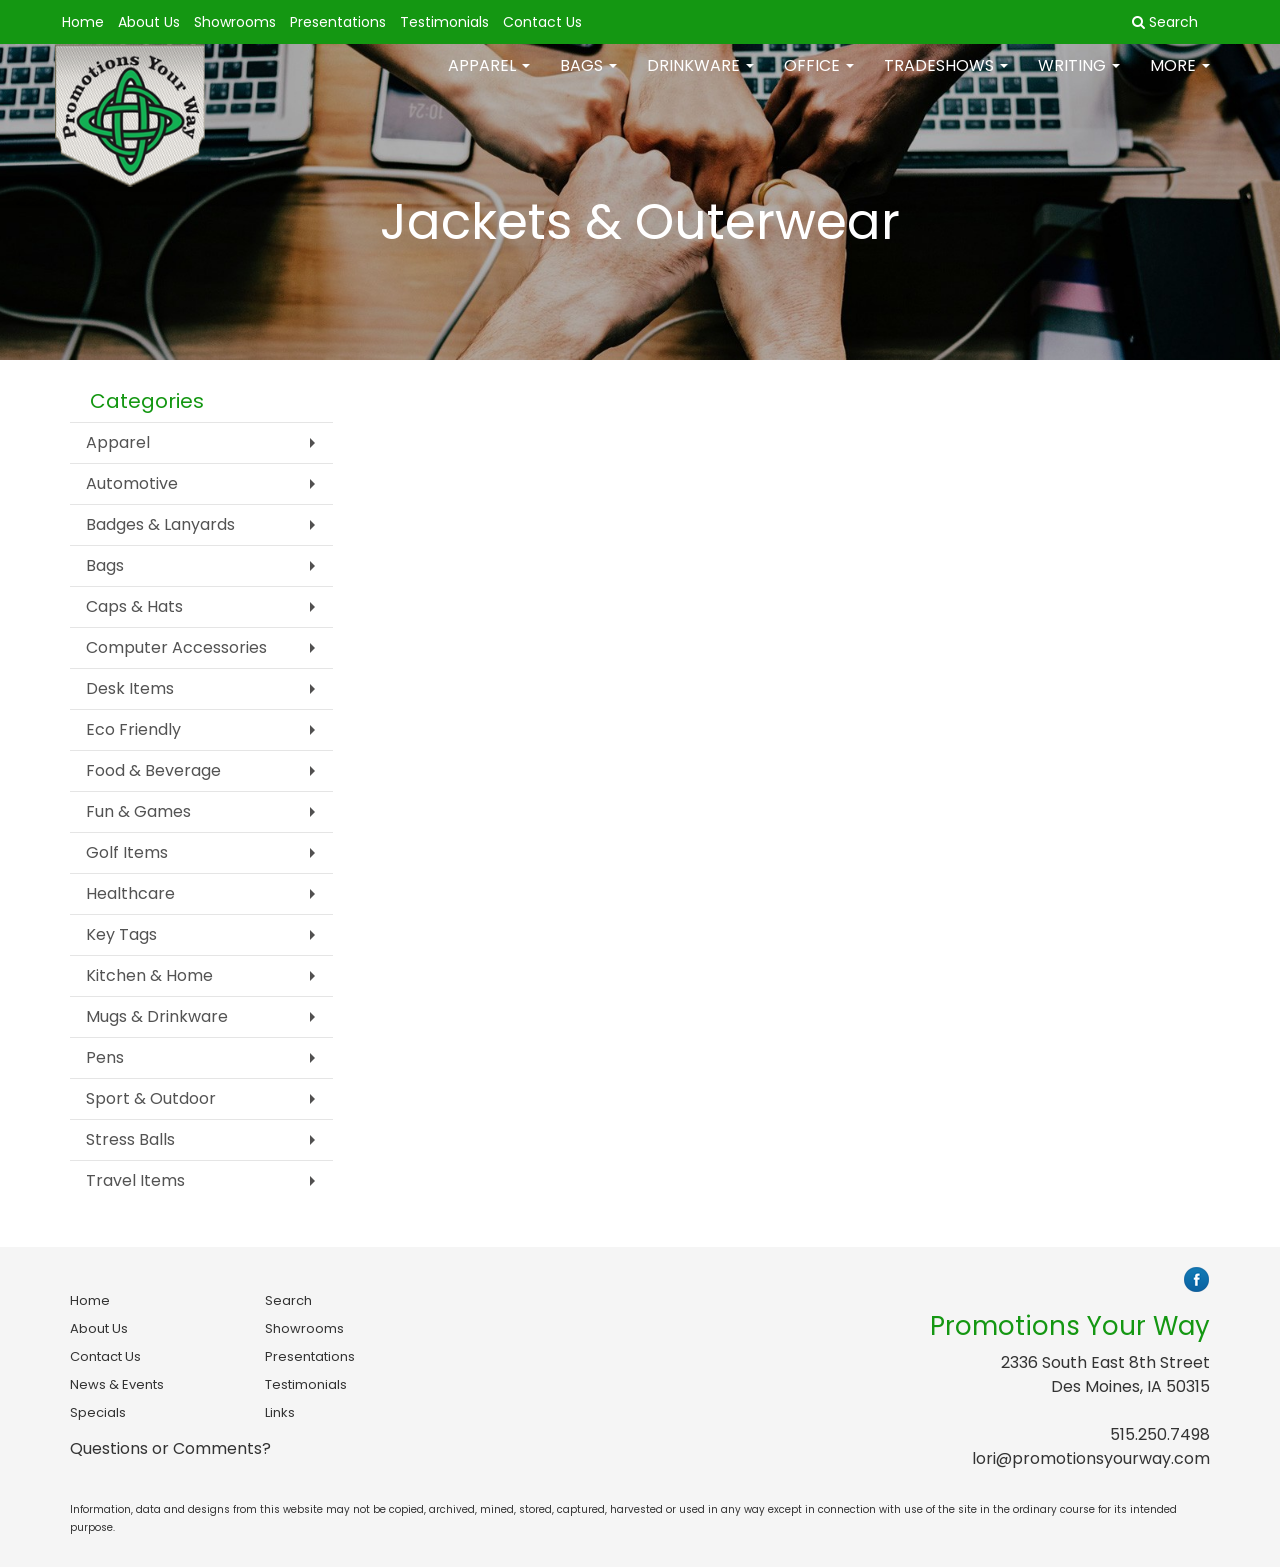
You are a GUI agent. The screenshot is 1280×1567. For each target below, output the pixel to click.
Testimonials (444, 22)
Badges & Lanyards (160, 524)
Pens (105, 1057)
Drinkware (700, 79)
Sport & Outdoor (151, 1098)
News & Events (117, 1384)
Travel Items (135, 1180)
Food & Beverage (153, 770)
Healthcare (130, 893)
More (1180, 79)
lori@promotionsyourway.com (1091, 1458)
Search (288, 1300)
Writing (1079, 79)
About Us (149, 22)
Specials (98, 1412)
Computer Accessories (176, 647)
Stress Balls (130, 1139)
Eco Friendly (133, 729)
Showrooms (235, 22)
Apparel (489, 79)
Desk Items (130, 688)
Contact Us (542, 22)
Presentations (338, 22)
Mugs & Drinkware (157, 1016)
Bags (588, 79)
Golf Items (127, 852)
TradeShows (946, 79)
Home (83, 22)
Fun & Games (138, 811)
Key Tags (121, 934)
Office (819, 79)
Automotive (132, 483)
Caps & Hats (134, 606)
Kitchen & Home (149, 975)
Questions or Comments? (170, 1448)
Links (280, 1412)
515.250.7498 (1160, 1434)
